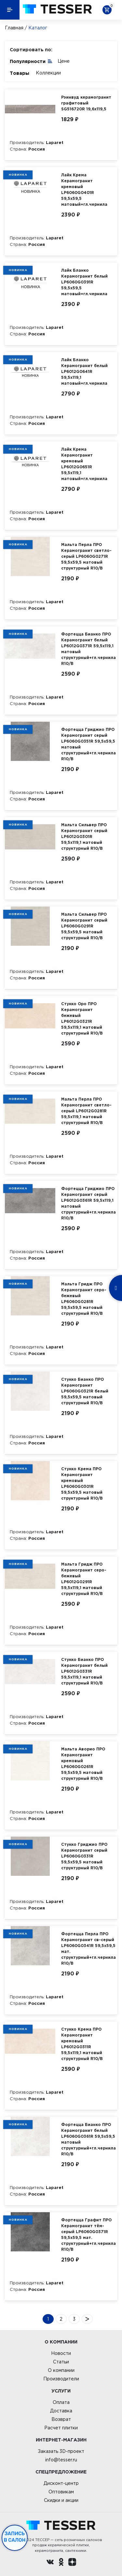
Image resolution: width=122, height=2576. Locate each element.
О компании (61, 2370)
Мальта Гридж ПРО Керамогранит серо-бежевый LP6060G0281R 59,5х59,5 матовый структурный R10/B (83, 1298)
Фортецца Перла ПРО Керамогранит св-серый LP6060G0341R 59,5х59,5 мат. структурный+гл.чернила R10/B (88, 1948)
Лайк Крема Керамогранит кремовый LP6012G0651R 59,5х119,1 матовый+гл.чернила (84, 464)
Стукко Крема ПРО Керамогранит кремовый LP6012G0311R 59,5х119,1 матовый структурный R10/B (82, 2044)
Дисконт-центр (61, 2483)
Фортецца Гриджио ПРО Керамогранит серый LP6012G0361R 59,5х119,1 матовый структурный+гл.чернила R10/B (88, 1203)
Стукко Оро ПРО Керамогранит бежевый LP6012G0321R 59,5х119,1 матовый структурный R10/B (82, 1018)
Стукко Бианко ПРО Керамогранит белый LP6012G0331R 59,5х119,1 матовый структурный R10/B (84, 1671)
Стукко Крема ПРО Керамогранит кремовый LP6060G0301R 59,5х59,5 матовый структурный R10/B (82, 1483)
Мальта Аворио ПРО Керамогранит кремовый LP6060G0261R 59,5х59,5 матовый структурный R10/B (83, 1763)
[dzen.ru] (72, 2563)
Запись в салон (15, 2537)
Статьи (61, 2361)
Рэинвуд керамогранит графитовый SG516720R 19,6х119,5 (86, 103)
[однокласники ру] (61, 2563)
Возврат (61, 2419)
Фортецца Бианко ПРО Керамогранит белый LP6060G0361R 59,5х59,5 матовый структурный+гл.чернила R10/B (88, 2139)
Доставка (61, 2410)
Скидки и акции (61, 2500)
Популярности (31, 61)
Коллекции (48, 72)
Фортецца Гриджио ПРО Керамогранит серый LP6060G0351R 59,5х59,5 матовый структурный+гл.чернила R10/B (88, 744)
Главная (14, 27)
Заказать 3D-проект (61, 2451)
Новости (61, 2353)
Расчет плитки (61, 2427)
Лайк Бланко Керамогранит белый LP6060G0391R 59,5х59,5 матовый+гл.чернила (84, 282)
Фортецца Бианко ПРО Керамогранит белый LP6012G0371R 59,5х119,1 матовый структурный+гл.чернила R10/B (88, 649)
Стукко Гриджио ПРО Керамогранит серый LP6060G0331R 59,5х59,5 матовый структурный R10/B (84, 1856)
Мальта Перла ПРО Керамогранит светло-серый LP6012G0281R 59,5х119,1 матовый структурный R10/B (86, 1111)
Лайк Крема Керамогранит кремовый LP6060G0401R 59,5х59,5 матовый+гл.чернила (84, 189)
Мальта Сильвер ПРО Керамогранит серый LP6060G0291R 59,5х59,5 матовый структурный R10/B (84, 926)
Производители (61, 2378)
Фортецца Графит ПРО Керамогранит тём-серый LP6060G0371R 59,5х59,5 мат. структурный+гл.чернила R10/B (88, 2234)
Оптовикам (61, 2491)
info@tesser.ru (61, 2459)
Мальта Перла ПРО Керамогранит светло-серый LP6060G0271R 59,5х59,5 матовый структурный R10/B (86, 556)
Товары (19, 73)
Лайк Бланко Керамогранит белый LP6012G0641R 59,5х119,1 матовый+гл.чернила (84, 371)
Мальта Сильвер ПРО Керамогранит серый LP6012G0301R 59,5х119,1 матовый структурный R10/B (84, 836)
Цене (64, 61)
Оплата (61, 2402)
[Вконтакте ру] (50, 2563)
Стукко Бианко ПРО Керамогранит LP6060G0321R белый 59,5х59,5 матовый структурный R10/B (84, 1391)
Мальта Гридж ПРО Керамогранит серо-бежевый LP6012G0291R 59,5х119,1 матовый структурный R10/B (83, 1579)
